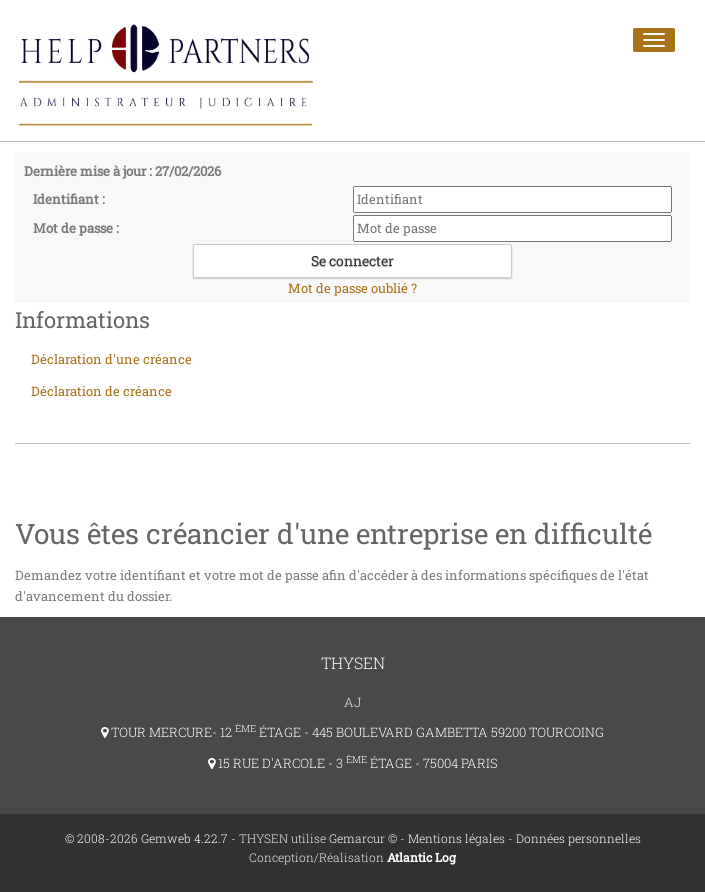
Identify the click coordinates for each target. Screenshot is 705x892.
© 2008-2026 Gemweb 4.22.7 (146, 838)
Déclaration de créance (101, 391)
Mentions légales (456, 838)
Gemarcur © (363, 838)
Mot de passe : (76, 228)
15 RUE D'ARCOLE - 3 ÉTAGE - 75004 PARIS (353, 763)
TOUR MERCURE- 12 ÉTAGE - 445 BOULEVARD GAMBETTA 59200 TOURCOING (352, 732)
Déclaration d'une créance (111, 359)
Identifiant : (69, 199)
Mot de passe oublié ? (352, 288)
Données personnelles (578, 838)
